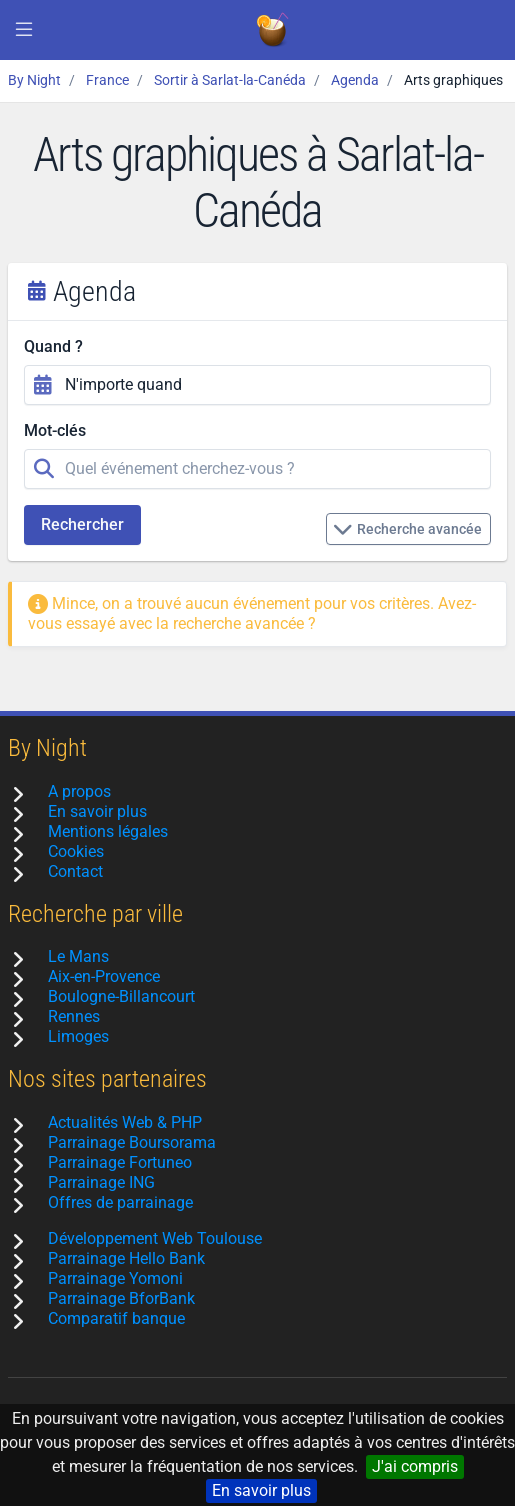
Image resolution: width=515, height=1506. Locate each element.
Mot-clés (55, 430)
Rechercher (82, 524)
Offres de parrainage (120, 1202)
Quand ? (53, 346)
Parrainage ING (101, 1182)
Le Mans (78, 956)
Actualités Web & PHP (125, 1122)
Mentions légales (108, 831)
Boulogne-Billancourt (121, 996)
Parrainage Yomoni (115, 1278)
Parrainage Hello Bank (126, 1258)
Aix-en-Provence (104, 976)
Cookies (76, 851)
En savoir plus (261, 1490)
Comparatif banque (116, 1318)
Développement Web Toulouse (155, 1238)
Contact (75, 871)
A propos (79, 791)
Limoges (78, 1036)
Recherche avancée (407, 529)
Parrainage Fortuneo (120, 1162)
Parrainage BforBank (121, 1298)
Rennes (74, 1016)
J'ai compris (415, 1466)
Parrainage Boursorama (132, 1142)
